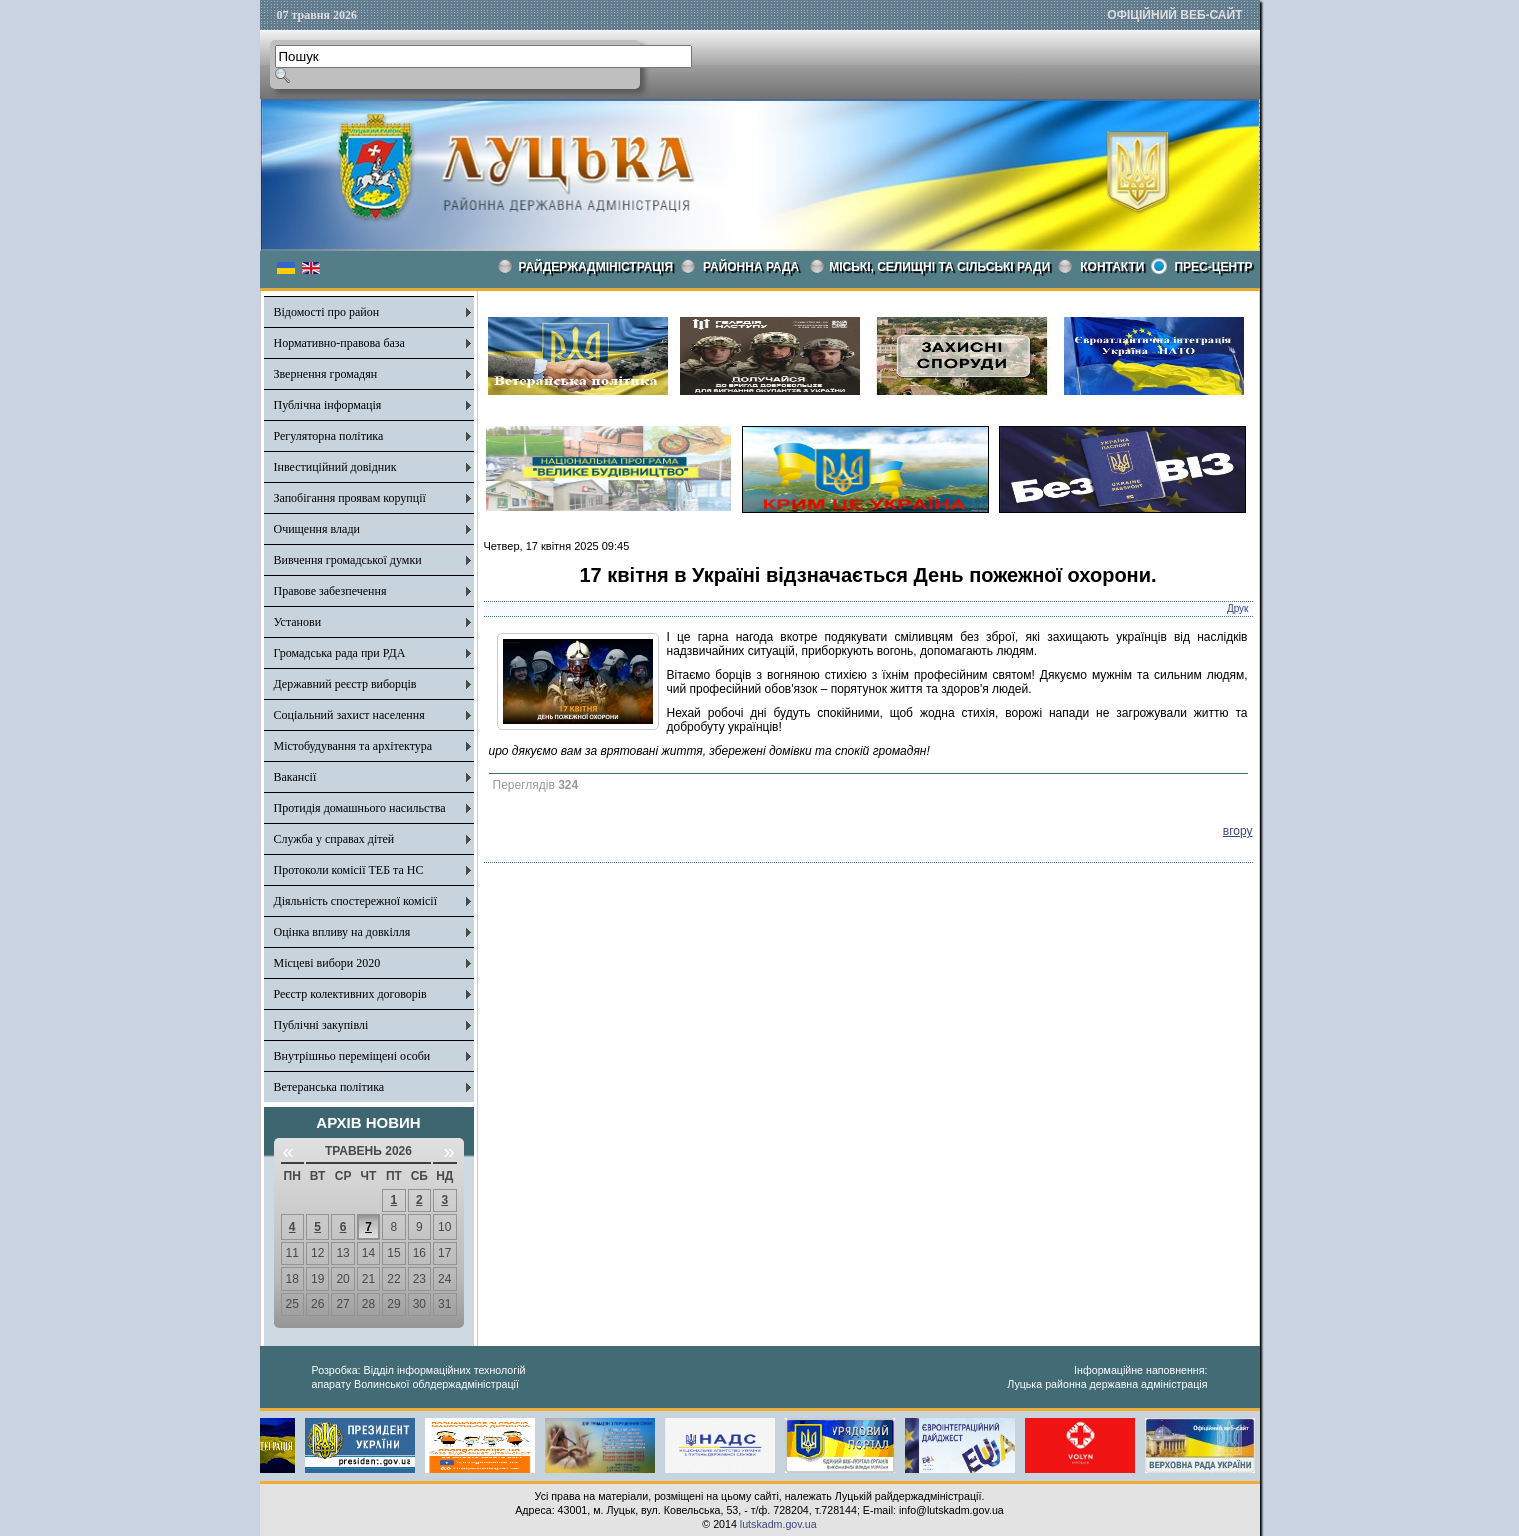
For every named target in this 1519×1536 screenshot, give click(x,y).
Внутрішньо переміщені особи (352, 1056)
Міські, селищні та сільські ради (939, 267)
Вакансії (295, 777)
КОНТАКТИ (1112, 267)
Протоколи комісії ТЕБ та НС (349, 870)
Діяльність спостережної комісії (356, 901)
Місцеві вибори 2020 (327, 963)
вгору (1238, 831)
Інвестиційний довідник (335, 467)
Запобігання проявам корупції (350, 498)
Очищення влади (317, 529)
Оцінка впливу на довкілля (342, 932)
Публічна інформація (328, 405)
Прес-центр (1213, 267)
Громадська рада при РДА (340, 653)
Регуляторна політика (329, 436)
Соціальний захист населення (349, 715)
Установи (298, 622)
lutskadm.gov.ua (778, 1524)
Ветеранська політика (329, 1087)
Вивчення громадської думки (348, 560)
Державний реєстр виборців (345, 684)
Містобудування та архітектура (353, 746)
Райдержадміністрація (596, 267)
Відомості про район (327, 312)
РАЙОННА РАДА (751, 267)
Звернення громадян (326, 374)
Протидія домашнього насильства (360, 808)
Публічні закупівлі (321, 1025)
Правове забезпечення (330, 591)
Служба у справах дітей (334, 839)
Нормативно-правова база (339, 343)
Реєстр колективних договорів (350, 994)
